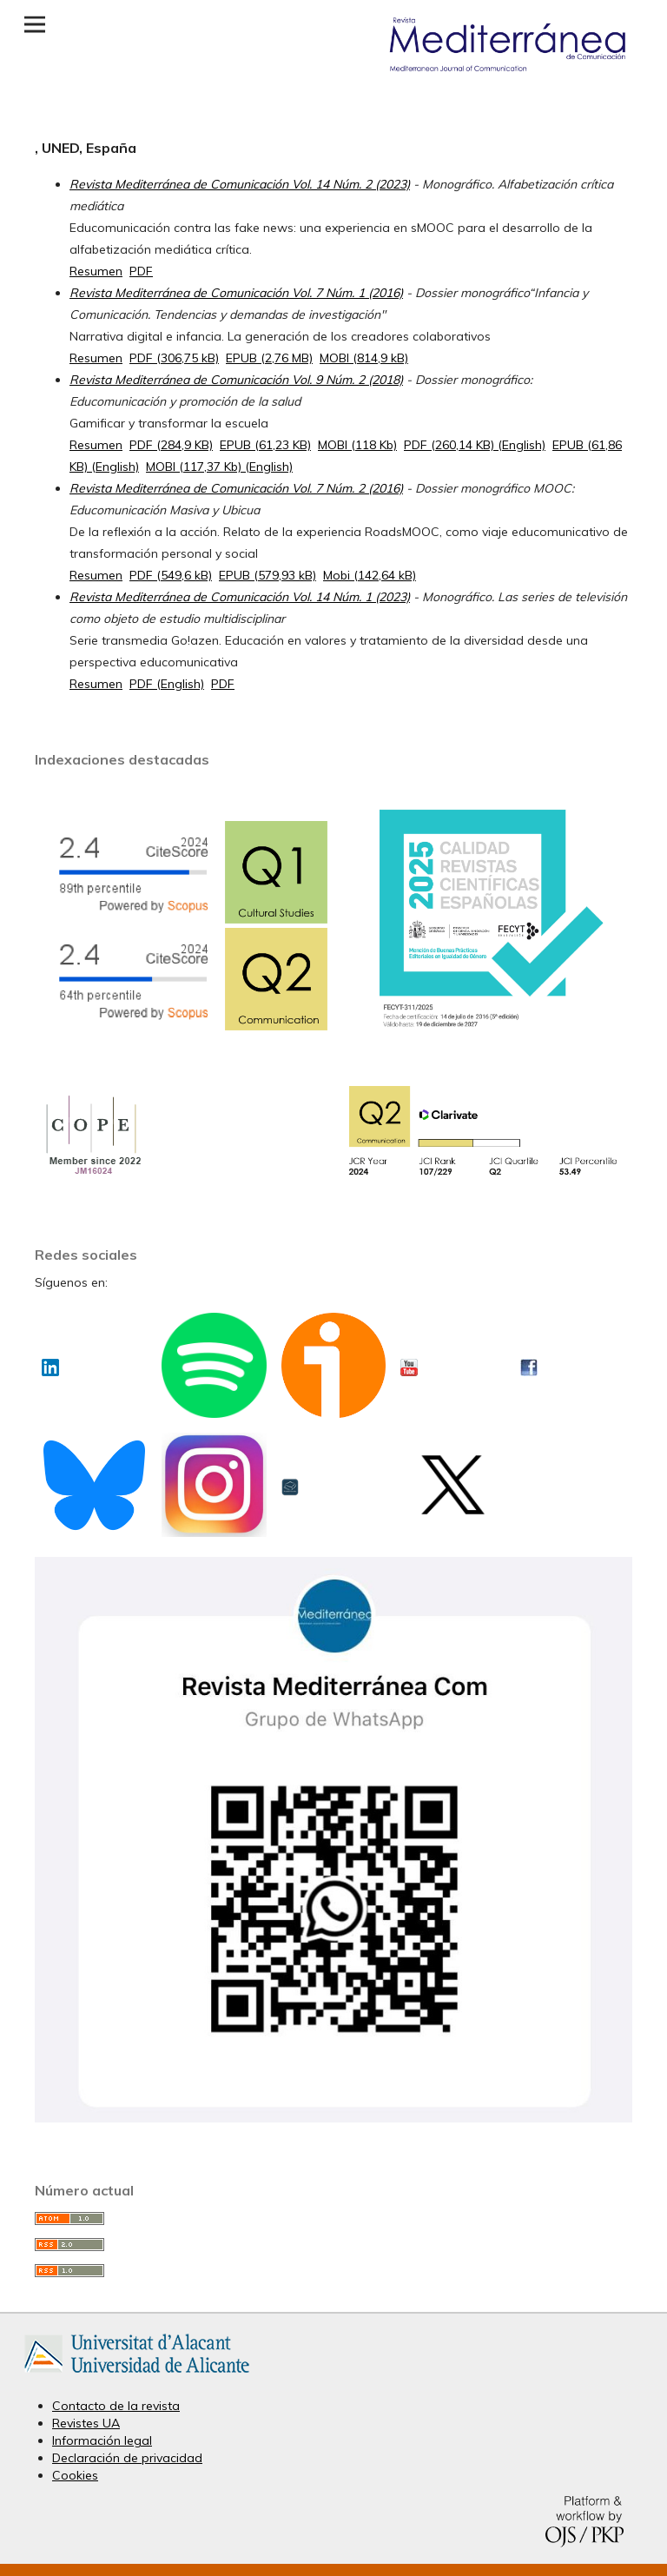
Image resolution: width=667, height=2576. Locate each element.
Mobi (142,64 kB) (369, 575)
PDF (141, 271)
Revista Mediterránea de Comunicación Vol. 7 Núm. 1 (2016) (236, 293)
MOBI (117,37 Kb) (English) (219, 466)
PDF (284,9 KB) (171, 445)
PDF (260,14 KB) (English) (474, 445)
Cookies (75, 2475)
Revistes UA (86, 2423)
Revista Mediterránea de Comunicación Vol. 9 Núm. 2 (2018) (236, 379)
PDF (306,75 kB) (174, 358)
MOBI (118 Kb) (357, 445)
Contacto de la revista (116, 2406)
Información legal (102, 2440)
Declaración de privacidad (127, 2458)
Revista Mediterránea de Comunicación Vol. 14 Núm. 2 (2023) (239, 184)
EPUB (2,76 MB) (269, 358)
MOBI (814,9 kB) (364, 358)
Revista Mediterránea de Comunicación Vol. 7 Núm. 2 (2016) (236, 488)
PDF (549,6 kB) (170, 575)
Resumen (95, 271)
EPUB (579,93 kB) (267, 575)
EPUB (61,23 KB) (265, 445)
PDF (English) (166, 684)
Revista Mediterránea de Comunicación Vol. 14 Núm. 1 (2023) (239, 597)
